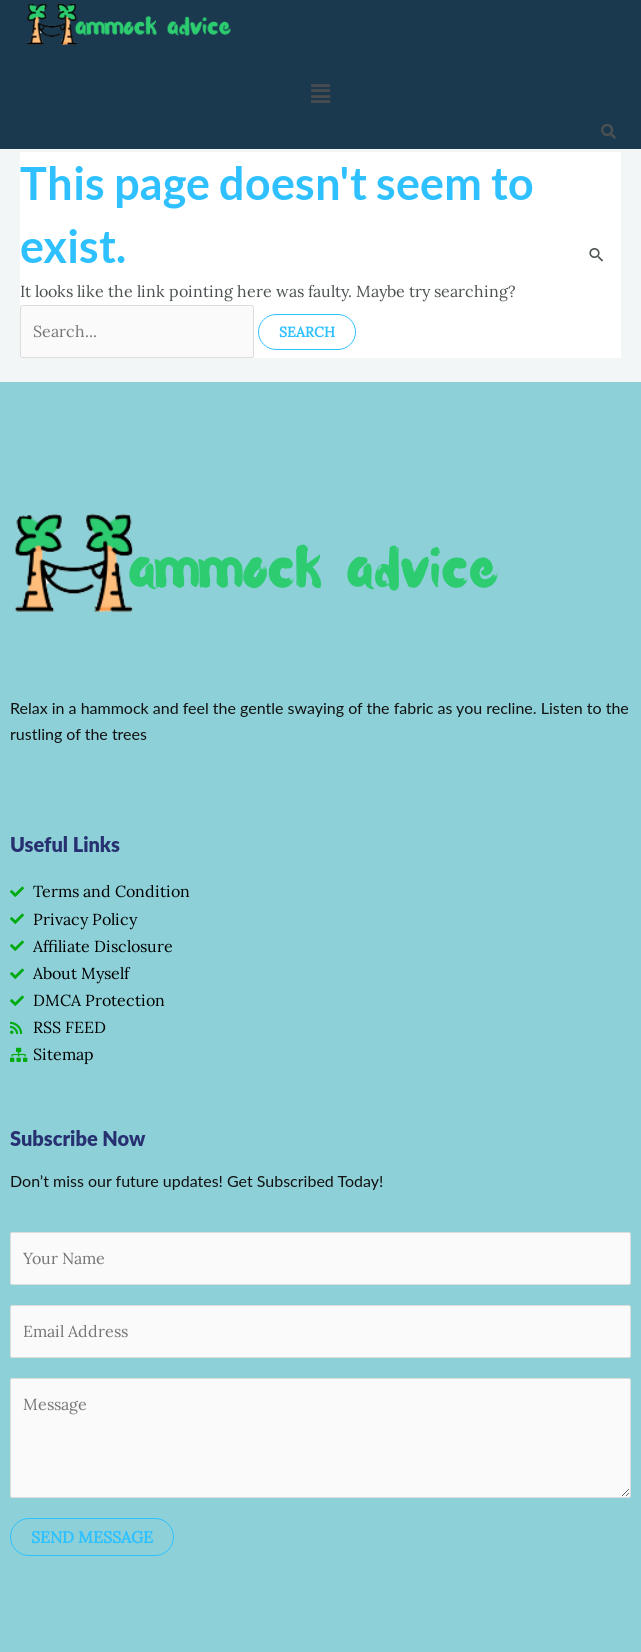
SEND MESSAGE (92, 1537)
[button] (320, 93)
